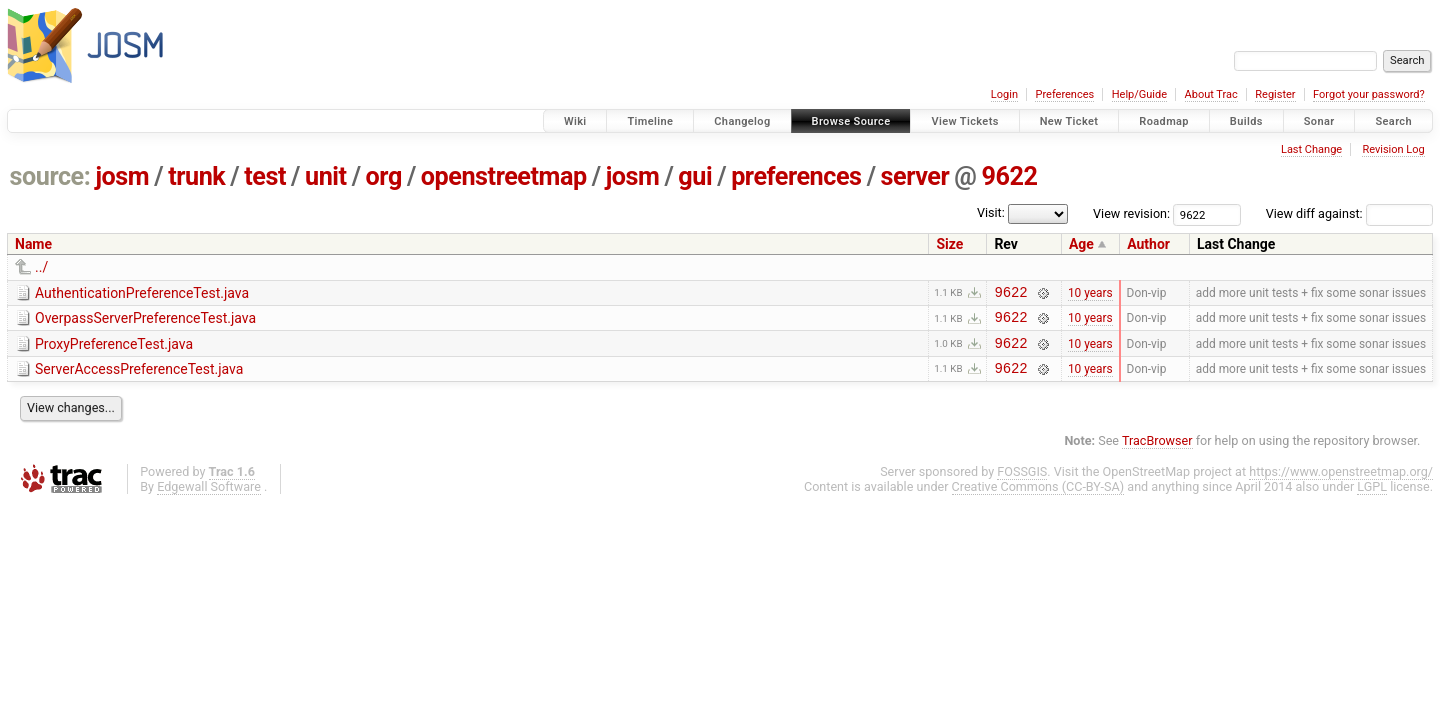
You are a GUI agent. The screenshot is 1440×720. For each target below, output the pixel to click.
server (915, 176)
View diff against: (1349, 213)
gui (695, 176)
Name (33, 244)
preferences (796, 176)
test (265, 176)
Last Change (1311, 149)
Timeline (650, 121)
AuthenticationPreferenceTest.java (142, 293)
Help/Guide (1139, 94)
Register (1275, 94)
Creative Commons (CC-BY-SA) (1038, 498)
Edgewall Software (209, 498)
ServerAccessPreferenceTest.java (139, 378)
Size (949, 244)
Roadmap (1164, 121)
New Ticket (1069, 121)
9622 (1009, 176)
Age (1081, 244)
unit (326, 176)
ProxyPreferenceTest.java (114, 350)
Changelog (742, 121)
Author (1148, 244)
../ (41, 267)
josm (122, 176)
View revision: (1131, 213)
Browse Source (851, 121)
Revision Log (1393, 149)
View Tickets (964, 121)
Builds (1246, 121)
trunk (196, 176)
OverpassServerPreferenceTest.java (145, 321)
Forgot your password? (1369, 94)
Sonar (1319, 121)
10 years (1090, 294)
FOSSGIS (1022, 483)
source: (50, 176)
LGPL (1372, 498)
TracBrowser (1157, 452)
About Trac (1211, 94)
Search (1393, 121)
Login (1004, 94)
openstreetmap (504, 176)
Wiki (575, 121)
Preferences (1064, 94)
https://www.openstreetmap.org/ (1341, 483)
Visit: (991, 212)
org (384, 176)
